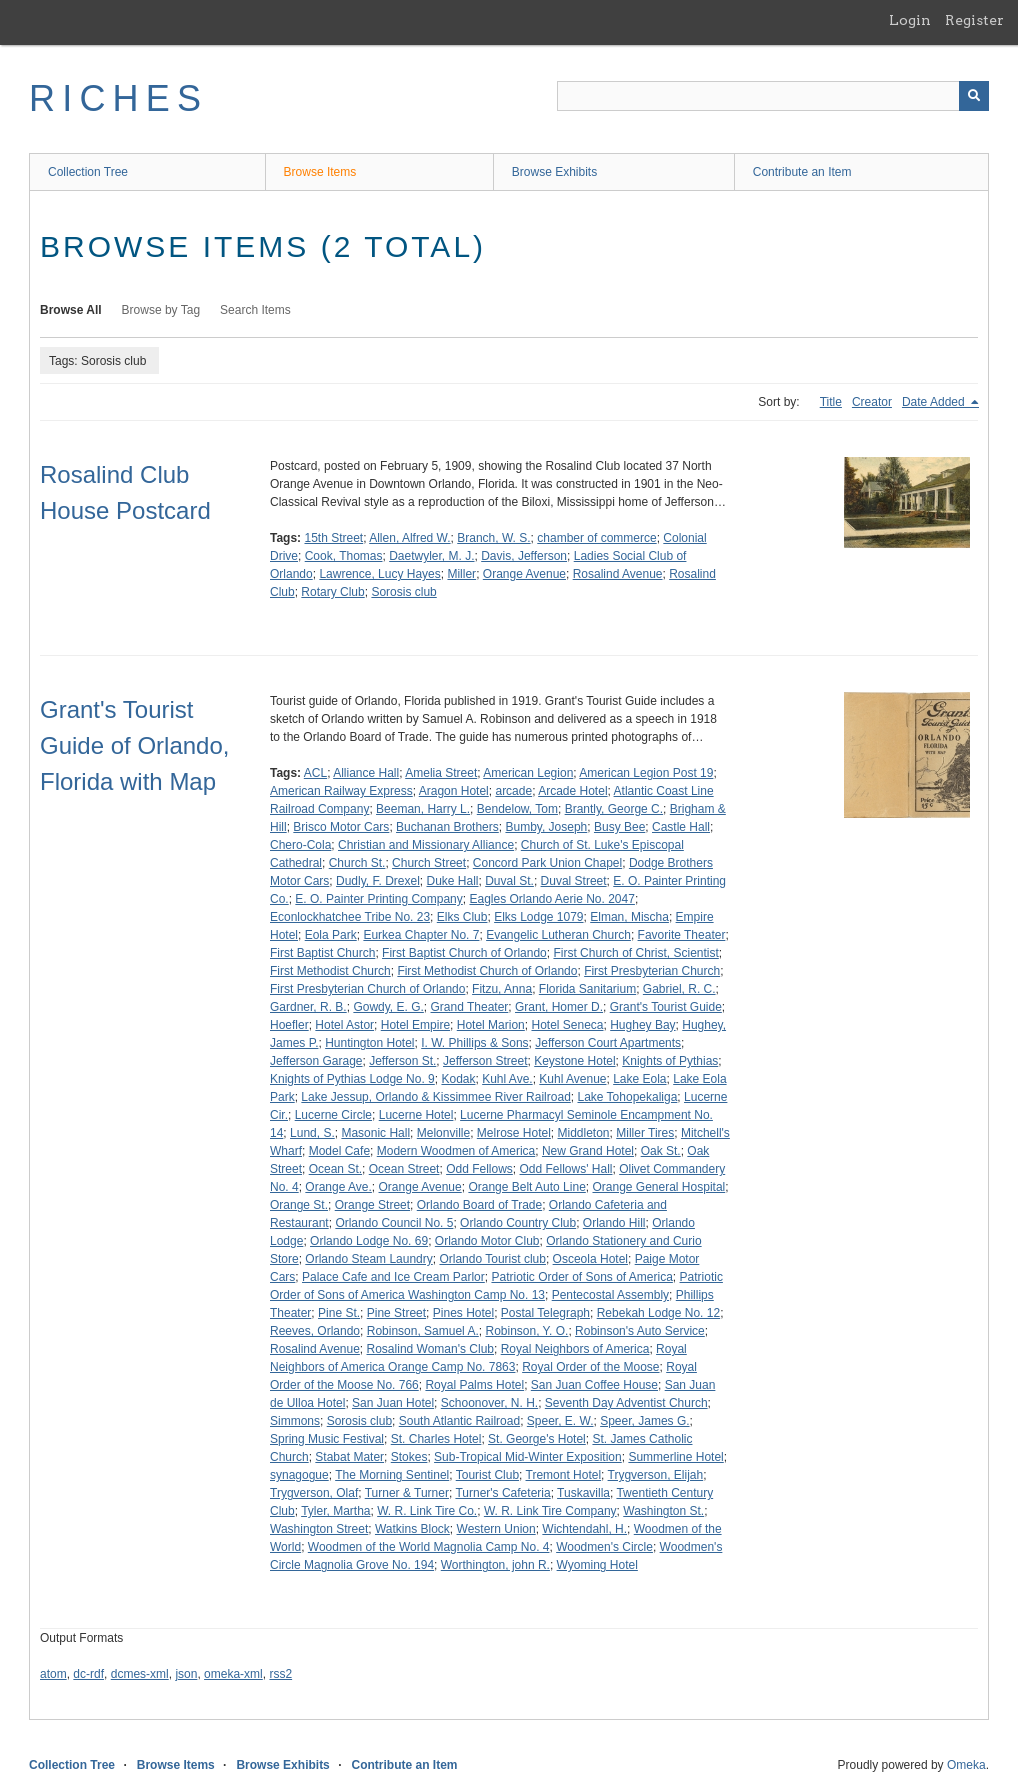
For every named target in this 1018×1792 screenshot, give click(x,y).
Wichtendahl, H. (584, 1529)
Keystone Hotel (574, 1061)
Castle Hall (681, 827)
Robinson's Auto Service (640, 1331)
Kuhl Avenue (572, 1079)
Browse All (71, 310)
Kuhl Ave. (507, 1079)
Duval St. (509, 881)
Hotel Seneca (567, 1025)
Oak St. (661, 1151)
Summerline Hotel (675, 1457)
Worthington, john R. (495, 1565)
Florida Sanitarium (587, 989)
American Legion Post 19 (646, 773)
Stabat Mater (349, 1457)
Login (910, 20)
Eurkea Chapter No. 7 (421, 935)
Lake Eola (639, 1079)
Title (831, 402)
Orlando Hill (614, 1223)
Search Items (255, 310)
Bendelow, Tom (517, 809)
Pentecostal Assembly (610, 1295)
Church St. (357, 863)
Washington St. (663, 1511)
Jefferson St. (402, 1061)
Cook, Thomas (344, 556)
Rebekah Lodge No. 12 (658, 1313)
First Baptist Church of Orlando (464, 953)
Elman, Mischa (629, 917)
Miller (461, 574)
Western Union (496, 1529)
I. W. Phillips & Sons (474, 1043)
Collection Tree (88, 172)
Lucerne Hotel (416, 1115)
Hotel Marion (491, 1025)
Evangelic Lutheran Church (558, 935)
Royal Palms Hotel (474, 1385)
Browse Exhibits (554, 172)
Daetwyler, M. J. (431, 556)
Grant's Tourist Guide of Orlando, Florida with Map (134, 745)
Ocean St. (335, 1169)
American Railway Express (341, 791)
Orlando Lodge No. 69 (369, 1241)
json (186, 1674)
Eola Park (331, 935)
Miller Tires (645, 1133)
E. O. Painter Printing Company (378, 899)
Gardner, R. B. (308, 1007)
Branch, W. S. (493, 538)
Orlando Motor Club (487, 1241)
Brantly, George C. (614, 809)
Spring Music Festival (327, 1439)
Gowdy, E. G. (388, 1007)
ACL (315, 773)
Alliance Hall (366, 773)
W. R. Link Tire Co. (427, 1511)
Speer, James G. (644, 1421)
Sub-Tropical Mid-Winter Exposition (528, 1457)
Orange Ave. (338, 1187)
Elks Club (462, 917)
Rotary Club (332, 592)
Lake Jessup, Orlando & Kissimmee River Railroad (435, 1097)
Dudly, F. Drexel (378, 881)
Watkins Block (412, 1529)
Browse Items (320, 172)
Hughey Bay (642, 1025)
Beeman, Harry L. (423, 809)
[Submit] (974, 96)
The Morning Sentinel (392, 1475)
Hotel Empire (415, 1025)
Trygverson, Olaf (314, 1493)
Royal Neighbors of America (575, 1349)
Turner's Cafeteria (502, 1493)
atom (53, 1674)
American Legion (528, 773)
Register (974, 20)
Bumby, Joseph (546, 827)
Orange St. (299, 1205)
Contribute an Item (802, 172)
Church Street (429, 863)
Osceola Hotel (590, 1259)
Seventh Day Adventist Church (626, 1403)
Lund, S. (312, 1133)
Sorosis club (403, 592)
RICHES (118, 98)
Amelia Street (441, 773)
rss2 (280, 1674)
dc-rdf (88, 1674)
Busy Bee (619, 827)
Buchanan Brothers (447, 827)
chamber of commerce (596, 538)
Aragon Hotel (454, 791)
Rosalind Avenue (618, 574)
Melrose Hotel (514, 1133)
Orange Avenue (524, 574)
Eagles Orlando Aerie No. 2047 (551, 899)
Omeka (966, 1765)
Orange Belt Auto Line (526, 1187)
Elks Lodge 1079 (538, 917)
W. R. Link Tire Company (550, 1511)
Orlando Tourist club (492, 1259)
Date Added (935, 402)
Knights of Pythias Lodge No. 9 (352, 1079)
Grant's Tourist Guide (666, 1007)
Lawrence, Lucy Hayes (379, 574)
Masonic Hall (375, 1133)
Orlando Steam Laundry (368, 1259)
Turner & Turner (407, 1493)
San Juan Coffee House (594, 1385)
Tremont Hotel (564, 1475)
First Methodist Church (330, 971)
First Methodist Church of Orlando (487, 971)
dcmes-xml (140, 1674)
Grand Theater (470, 1007)
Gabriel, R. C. (679, 989)
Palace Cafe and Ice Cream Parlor (393, 1277)
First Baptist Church (322, 953)
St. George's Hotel (537, 1439)
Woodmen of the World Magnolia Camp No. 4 (429, 1547)
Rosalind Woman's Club (430, 1349)
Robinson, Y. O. (526, 1331)
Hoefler (289, 1025)
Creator (872, 402)
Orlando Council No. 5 (394, 1223)
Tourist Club (487, 1475)
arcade (513, 791)
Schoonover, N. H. (489, 1403)
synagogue (299, 1475)
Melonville (443, 1133)
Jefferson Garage (316, 1061)
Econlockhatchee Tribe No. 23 (350, 917)
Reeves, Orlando (315, 1331)
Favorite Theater (682, 935)
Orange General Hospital (658, 1187)
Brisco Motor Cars (341, 827)
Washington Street (319, 1529)
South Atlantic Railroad (459, 1421)
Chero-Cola (300, 845)
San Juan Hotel (393, 1403)
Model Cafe (339, 1151)
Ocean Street (404, 1169)
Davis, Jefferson (524, 556)
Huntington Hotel (369, 1043)
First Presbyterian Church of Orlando (367, 989)
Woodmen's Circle (604, 1547)
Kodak (458, 1079)
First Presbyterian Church (652, 971)
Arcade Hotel (572, 791)
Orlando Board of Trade (479, 1205)
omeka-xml (233, 1674)
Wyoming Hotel (597, 1565)
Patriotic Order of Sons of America (581, 1277)
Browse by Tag (161, 310)
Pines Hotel (463, 1313)
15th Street (333, 538)
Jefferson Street (485, 1061)
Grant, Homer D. (559, 1007)
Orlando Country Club (518, 1223)
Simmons (295, 1421)
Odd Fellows (479, 1169)
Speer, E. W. (560, 1421)
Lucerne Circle (333, 1115)
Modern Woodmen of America (456, 1151)
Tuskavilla (583, 1493)
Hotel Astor (344, 1025)
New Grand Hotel (588, 1151)
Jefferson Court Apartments (608, 1043)
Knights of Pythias (670, 1061)
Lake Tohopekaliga (627, 1097)
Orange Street (372, 1205)
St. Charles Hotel (436, 1439)
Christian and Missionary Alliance (426, 845)
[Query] (773, 96)
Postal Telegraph (545, 1313)
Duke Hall (453, 881)
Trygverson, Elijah (656, 1475)
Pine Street (396, 1313)
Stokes (409, 1457)
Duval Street (574, 881)
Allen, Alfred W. (409, 538)
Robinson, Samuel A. (423, 1331)
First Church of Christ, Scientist (635, 953)
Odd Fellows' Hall (566, 1169)
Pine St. (339, 1313)
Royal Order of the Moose (590, 1367)
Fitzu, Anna (502, 989)
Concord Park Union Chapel (547, 863)
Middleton (584, 1133)
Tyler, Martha (335, 1511)
